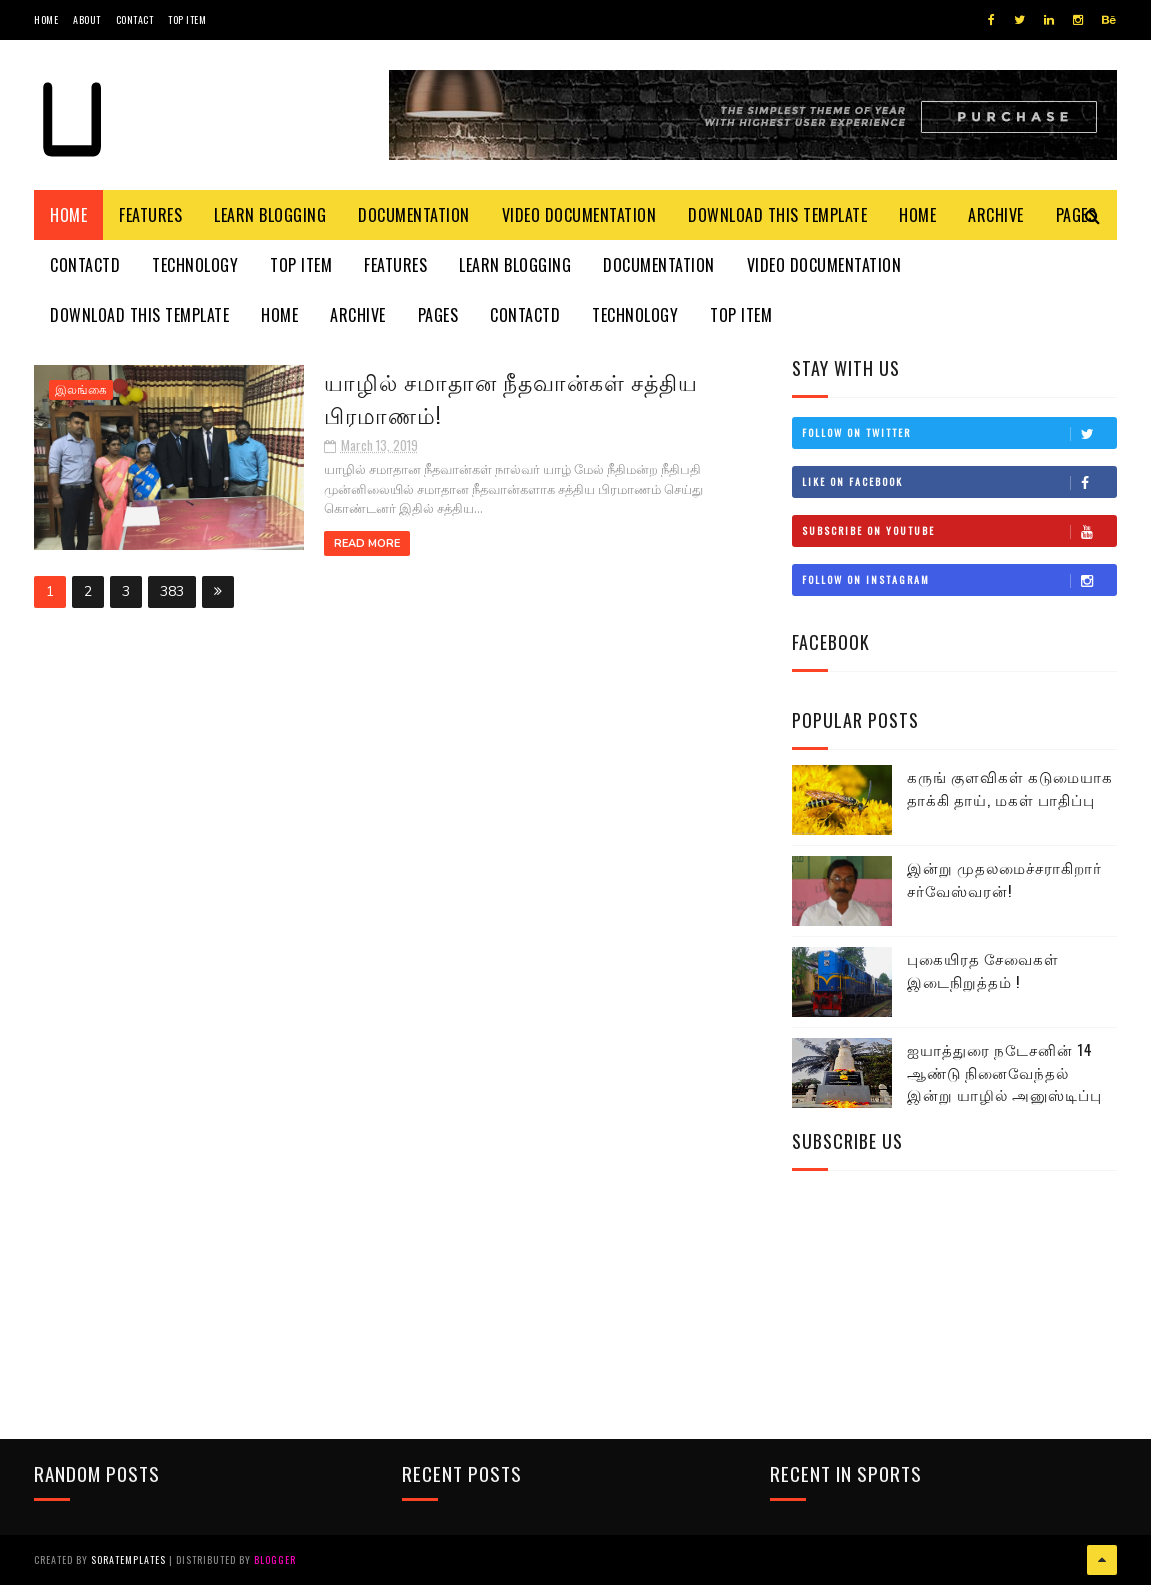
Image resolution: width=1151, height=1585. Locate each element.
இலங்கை (81, 390)
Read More (367, 543)
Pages (438, 315)
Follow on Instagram (959, 580)
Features (150, 215)
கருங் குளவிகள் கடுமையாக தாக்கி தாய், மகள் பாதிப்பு (1010, 787)
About (87, 19)
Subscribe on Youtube (959, 531)
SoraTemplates (128, 1559)
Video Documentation (579, 215)
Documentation (414, 215)
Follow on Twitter (959, 433)
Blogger (275, 1559)
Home (46, 19)
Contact (135, 19)
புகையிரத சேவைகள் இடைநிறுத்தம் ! (983, 969)
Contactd (85, 265)
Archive (996, 215)
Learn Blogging (270, 215)
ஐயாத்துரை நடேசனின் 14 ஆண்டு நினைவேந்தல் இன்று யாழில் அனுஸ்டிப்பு (1004, 1071)
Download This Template (777, 215)
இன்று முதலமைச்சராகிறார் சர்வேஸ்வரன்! (1004, 878)
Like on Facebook (959, 482)
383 (172, 591)
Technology (195, 265)
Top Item (187, 19)
